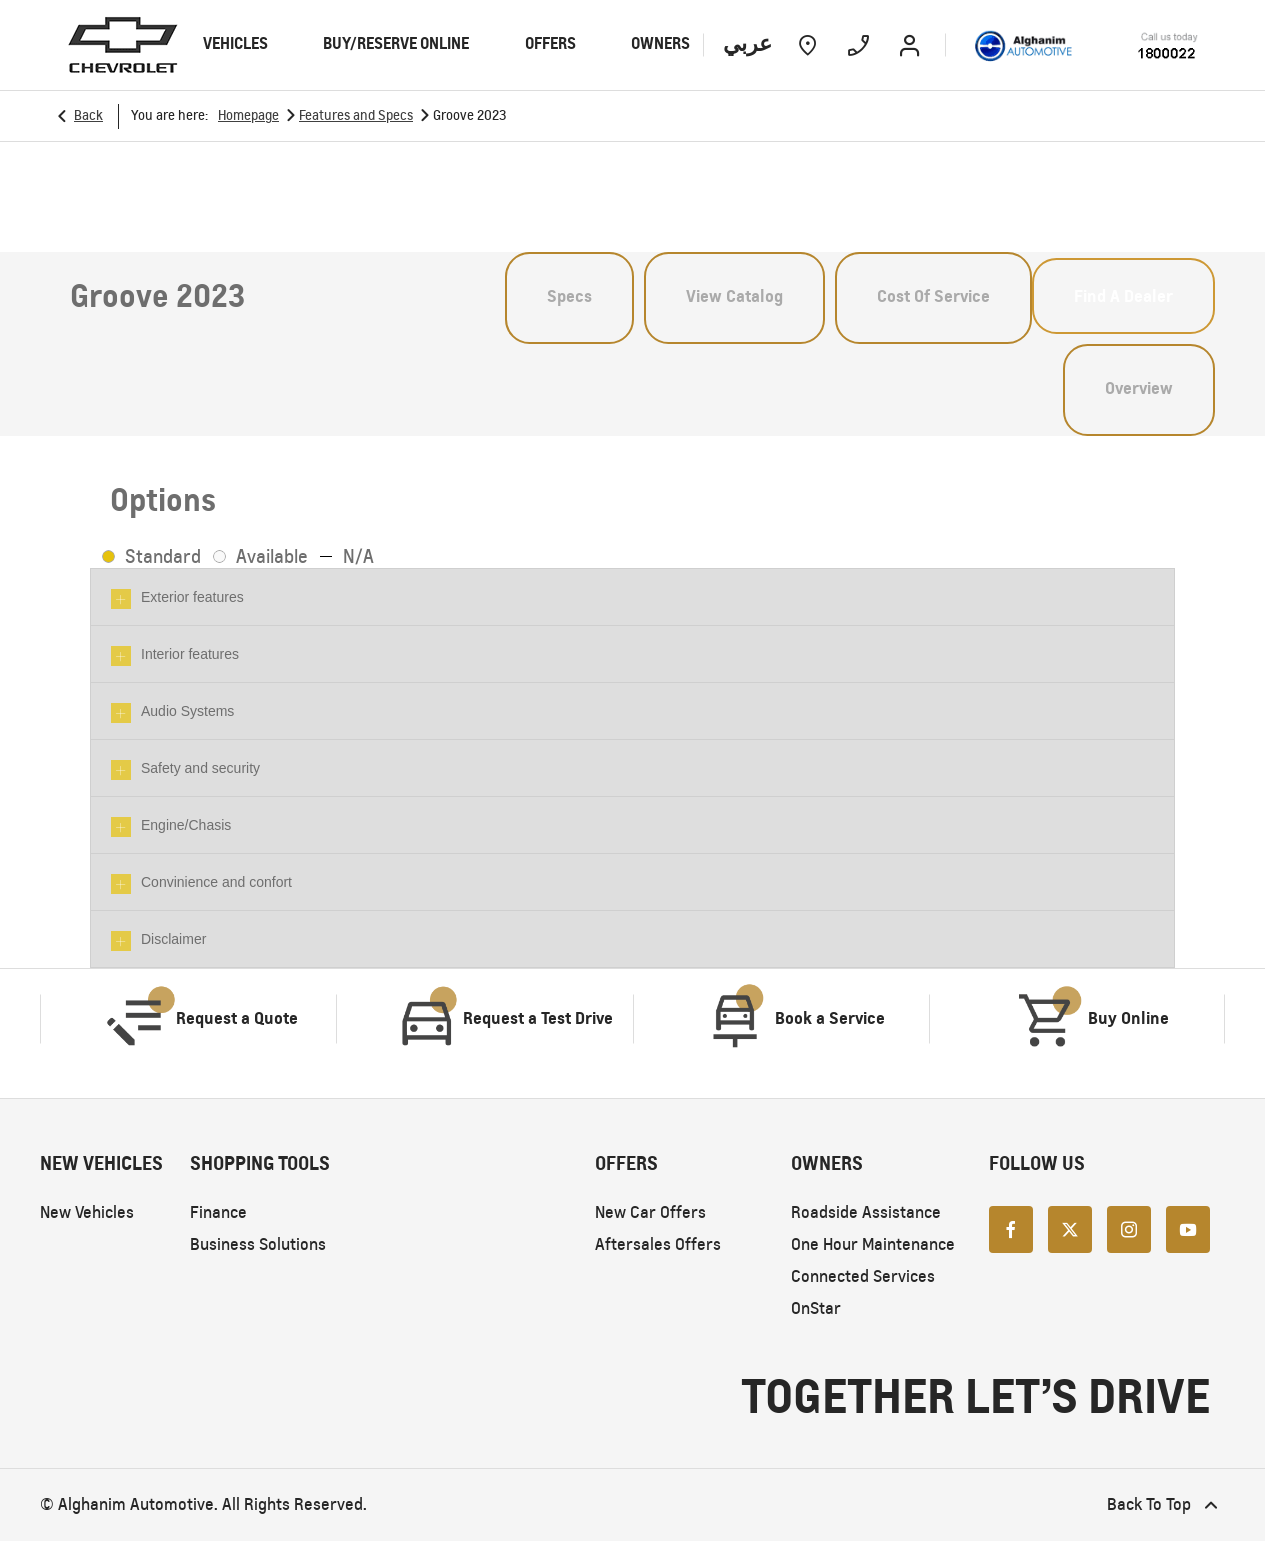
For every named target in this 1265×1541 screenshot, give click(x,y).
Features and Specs (356, 115)
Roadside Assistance (866, 1212)
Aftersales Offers (658, 1244)
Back (88, 115)
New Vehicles (87, 1212)
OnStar (816, 1308)
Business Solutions (258, 1244)
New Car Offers (650, 1212)
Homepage (248, 115)
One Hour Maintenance (873, 1244)
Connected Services (863, 1276)
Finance (218, 1212)
